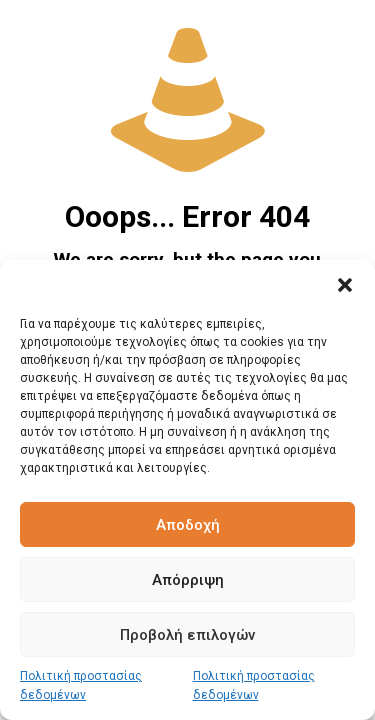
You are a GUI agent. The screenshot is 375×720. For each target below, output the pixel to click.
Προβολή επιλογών (187, 635)
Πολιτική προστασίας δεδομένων (81, 685)
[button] (345, 285)
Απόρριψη (188, 580)
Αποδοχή (188, 525)
